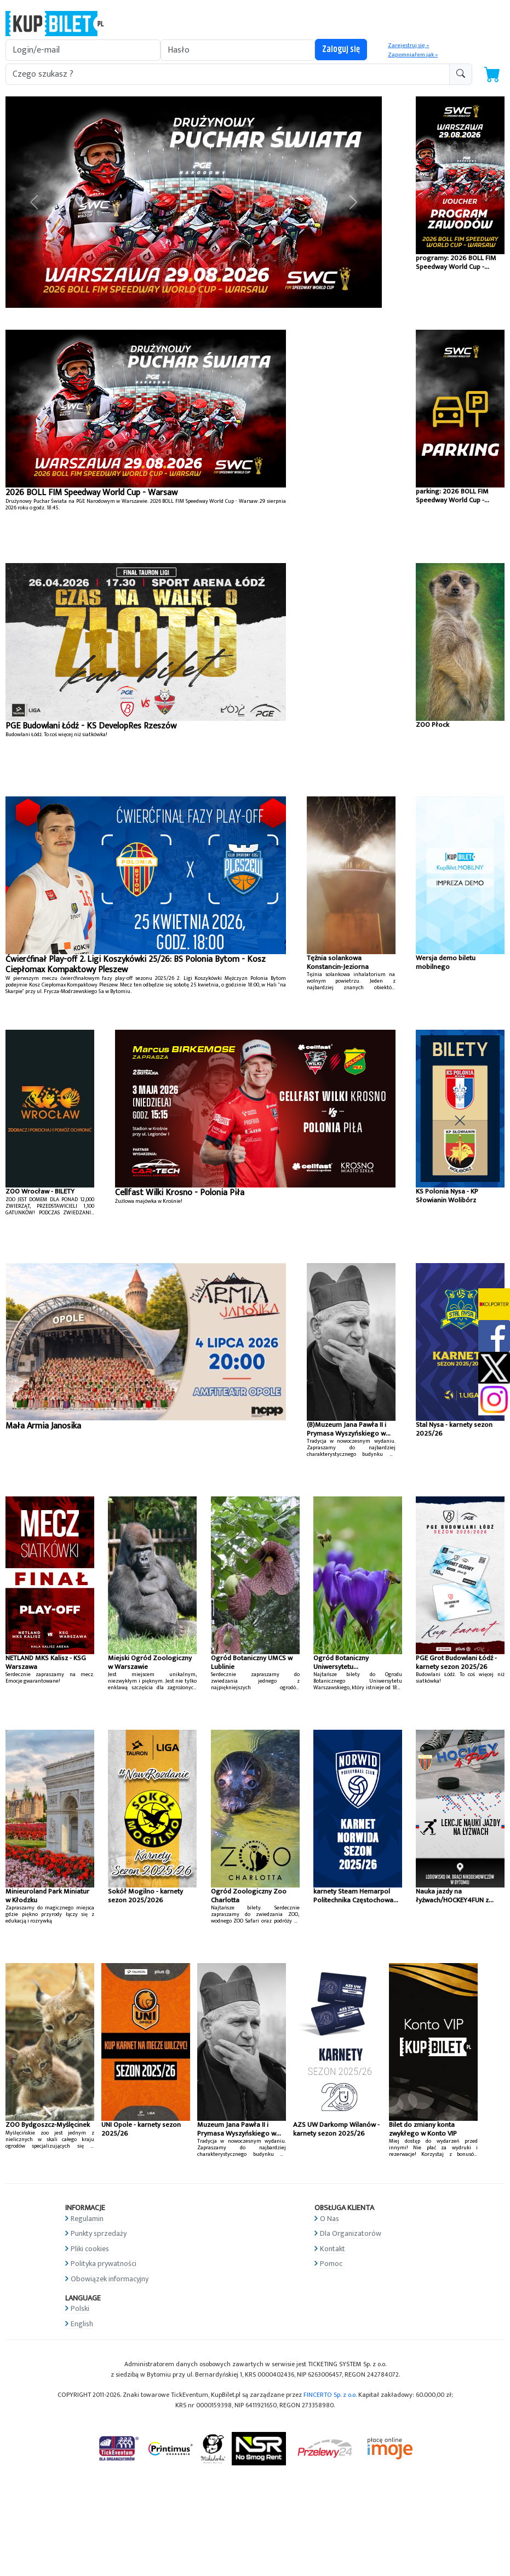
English (82, 2323)
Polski (80, 2308)
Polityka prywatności (103, 2263)
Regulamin (87, 2218)
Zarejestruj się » (408, 45)
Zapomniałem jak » (413, 55)
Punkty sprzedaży (99, 2233)
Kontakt (332, 2248)
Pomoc (331, 2263)
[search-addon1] (227, 74)
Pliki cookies (90, 2248)
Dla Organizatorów (350, 2233)
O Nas (329, 2218)
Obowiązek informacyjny (109, 2279)
